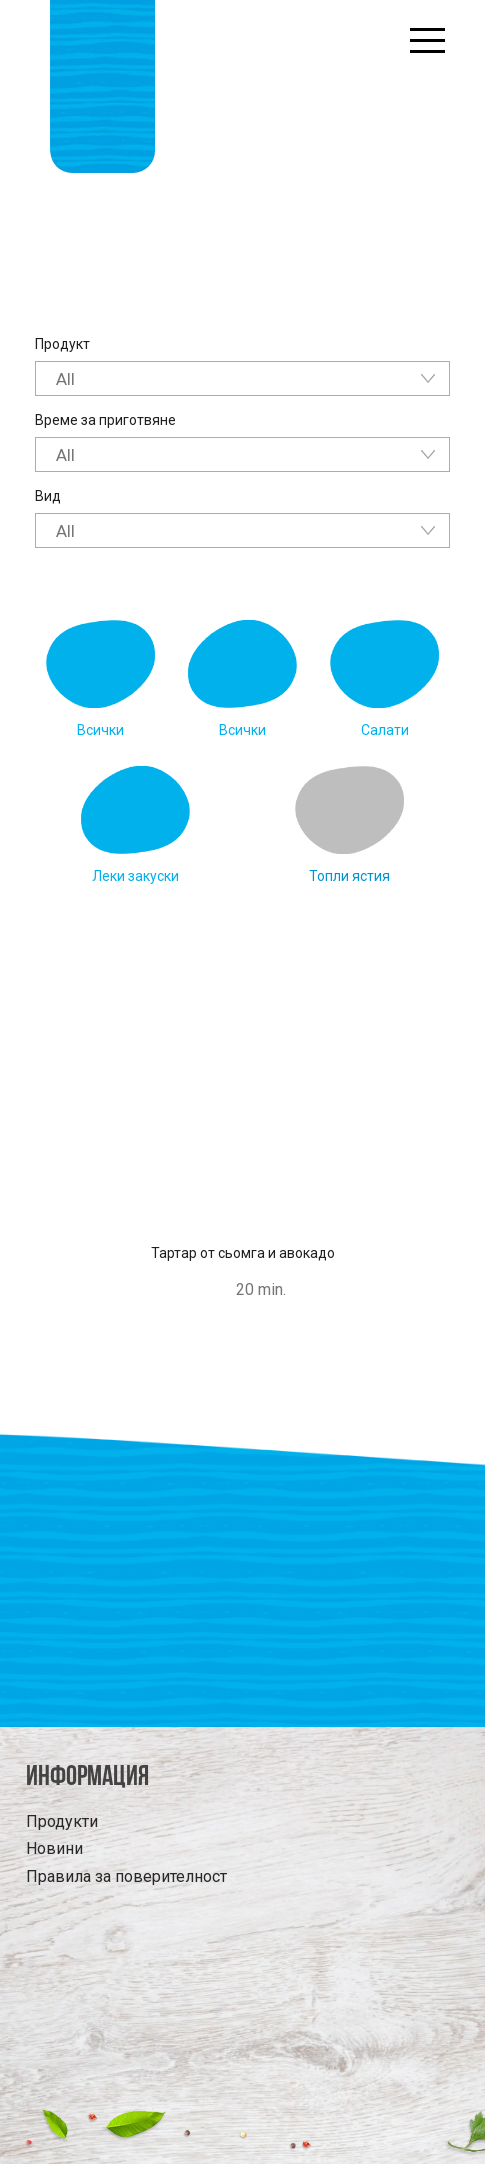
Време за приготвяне (105, 420)
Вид (48, 496)
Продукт (62, 344)
